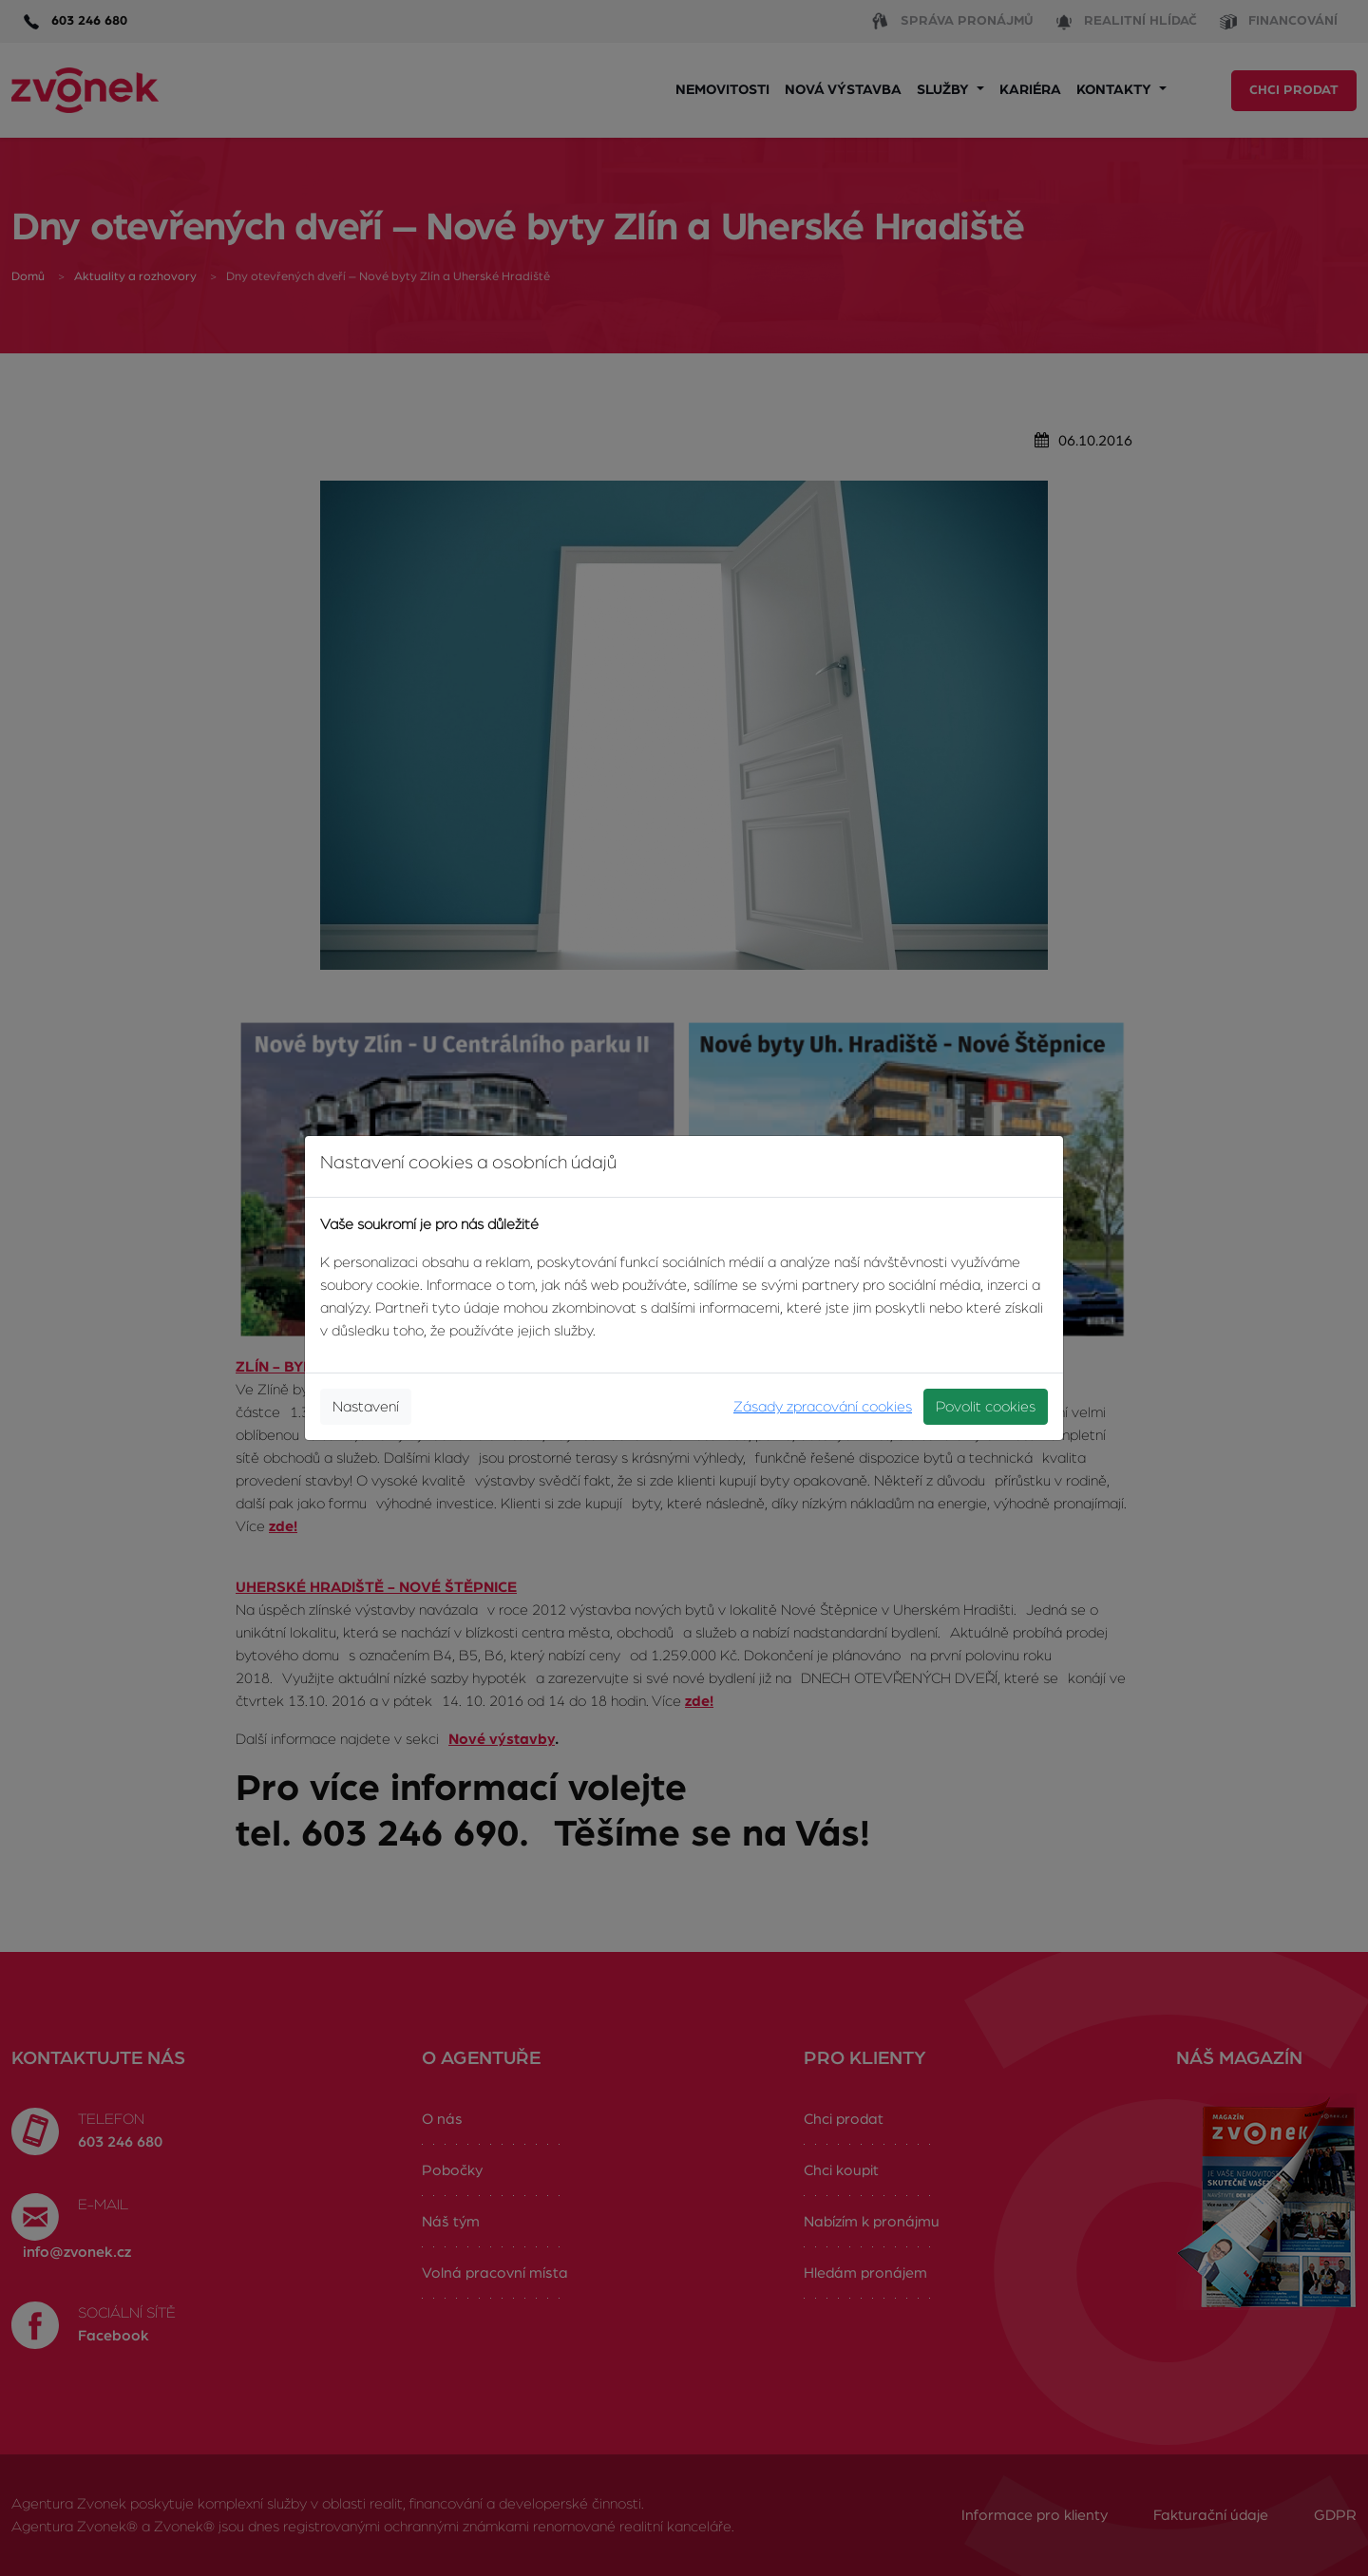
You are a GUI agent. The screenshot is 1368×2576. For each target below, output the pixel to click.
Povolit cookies (986, 1406)
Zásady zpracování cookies (822, 1406)
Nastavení (365, 1406)
